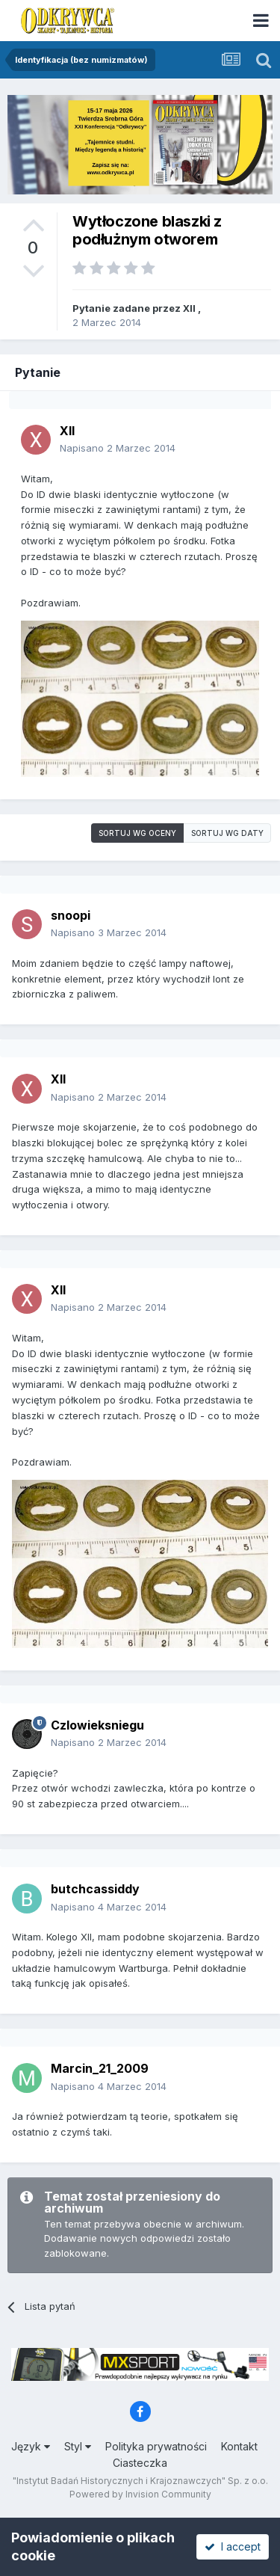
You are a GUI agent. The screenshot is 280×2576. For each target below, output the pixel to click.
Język (30, 2446)
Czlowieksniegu (97, 1725)
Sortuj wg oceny (137, 833)
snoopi (70, 915)
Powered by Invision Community (140, 2494)
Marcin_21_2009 (100, 2068)
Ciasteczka (140, 2462)
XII (189, 308)
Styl (77, 2446)
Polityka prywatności (156, 2446)
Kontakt (239, 2446)
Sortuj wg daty (227, 833)
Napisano (117, 448)
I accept (233, 2546)
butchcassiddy (95, 1888)
